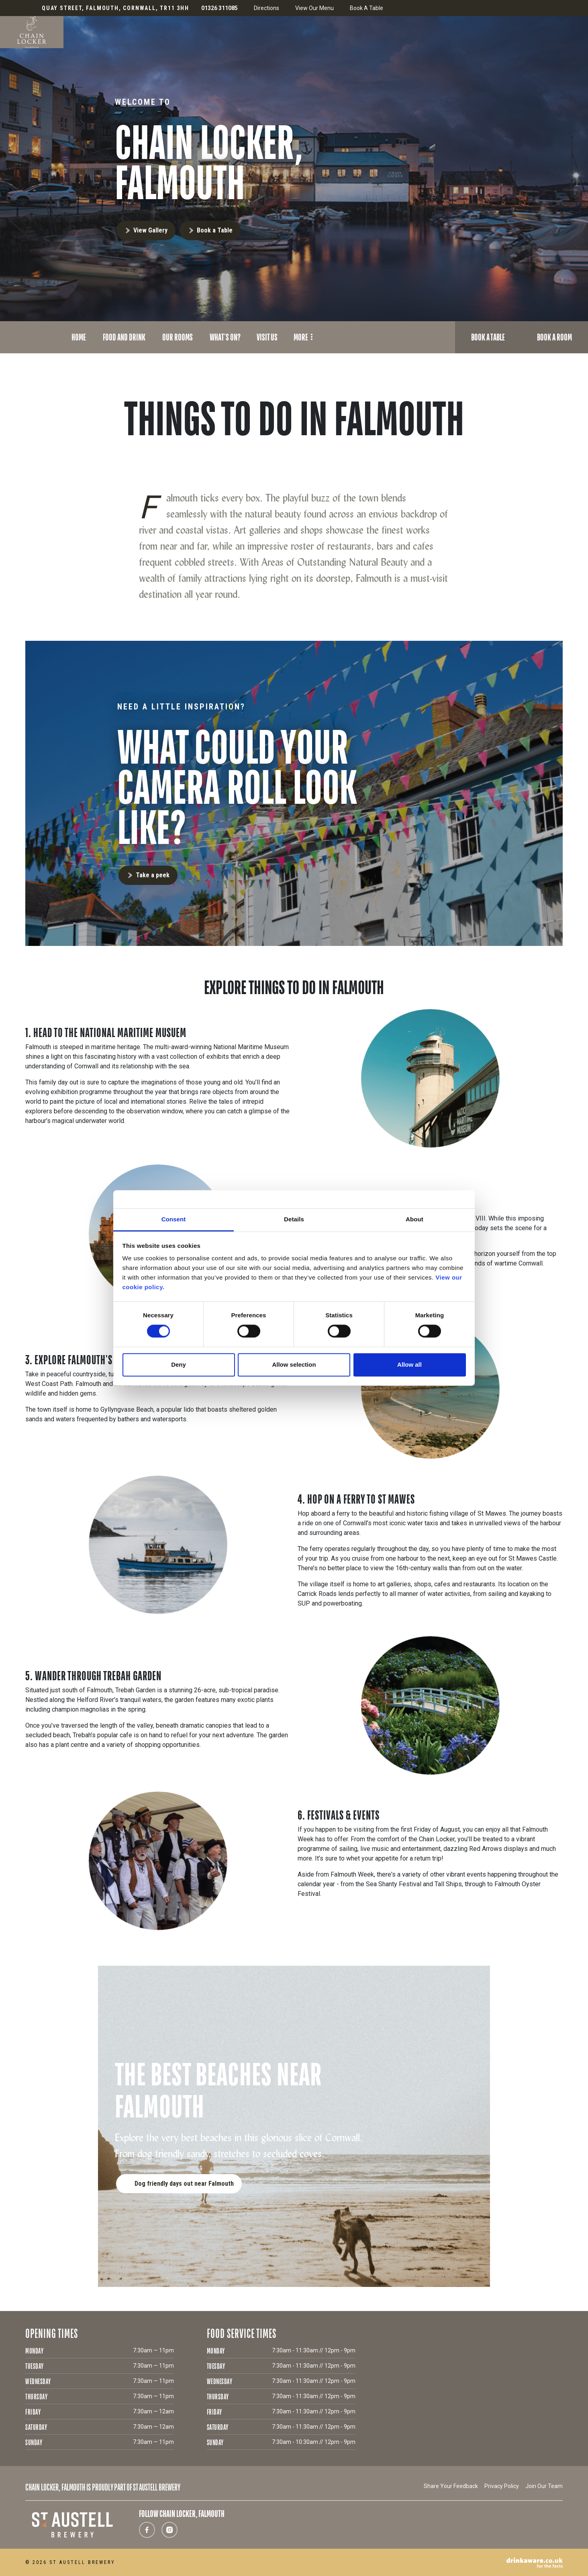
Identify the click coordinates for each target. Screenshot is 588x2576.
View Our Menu (314, 8)
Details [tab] (294, 1219)
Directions (266, 8)
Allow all (409, 1364)
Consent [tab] (173, 1219)
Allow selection (294, 1364)
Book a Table (215, 230)
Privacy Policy (501, 2486)
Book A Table (366, 8)
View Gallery (150, 230)
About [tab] (414, 1219)
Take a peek (152, 875)
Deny (178, 1364)
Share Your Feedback (451, 2486)
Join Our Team (544, 2486)
